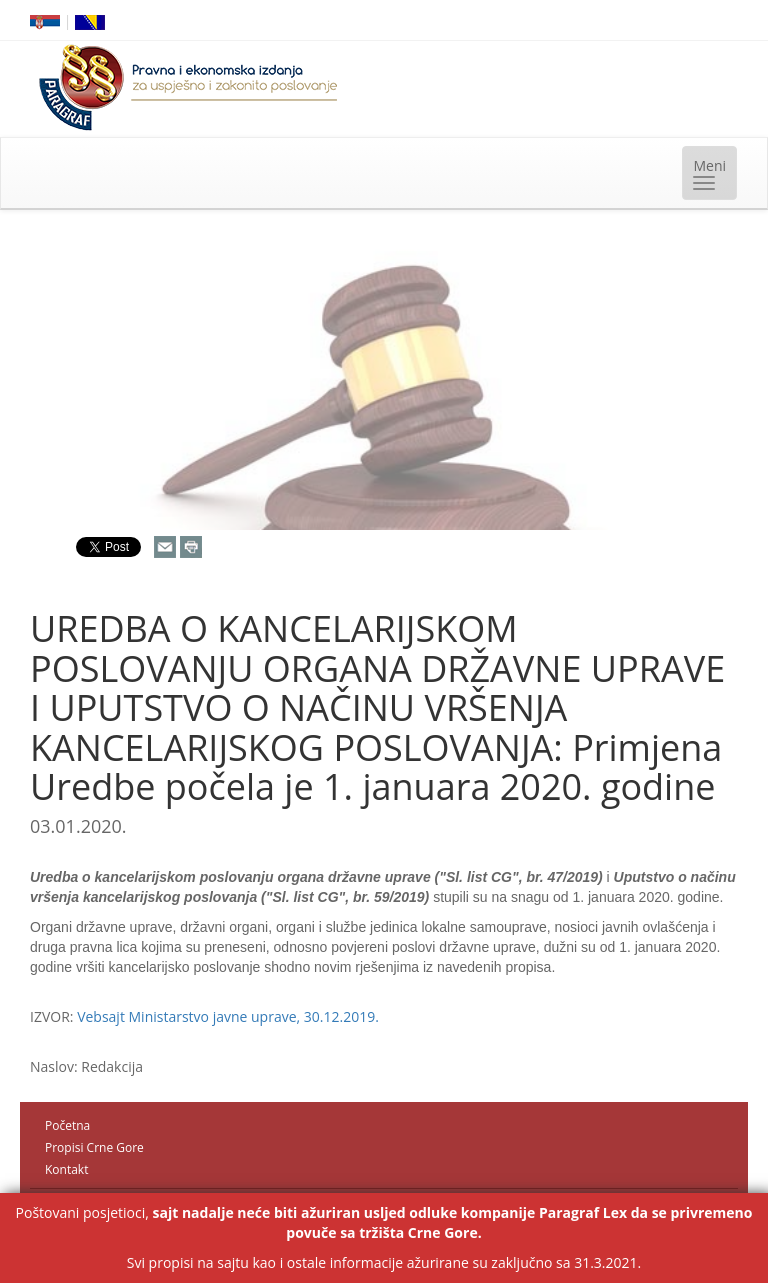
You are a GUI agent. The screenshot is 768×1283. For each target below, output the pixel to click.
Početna (67, 1125)
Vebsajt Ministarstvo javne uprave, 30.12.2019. (228, 1016)
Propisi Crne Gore (94, 1147)
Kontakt (66, 1169)
